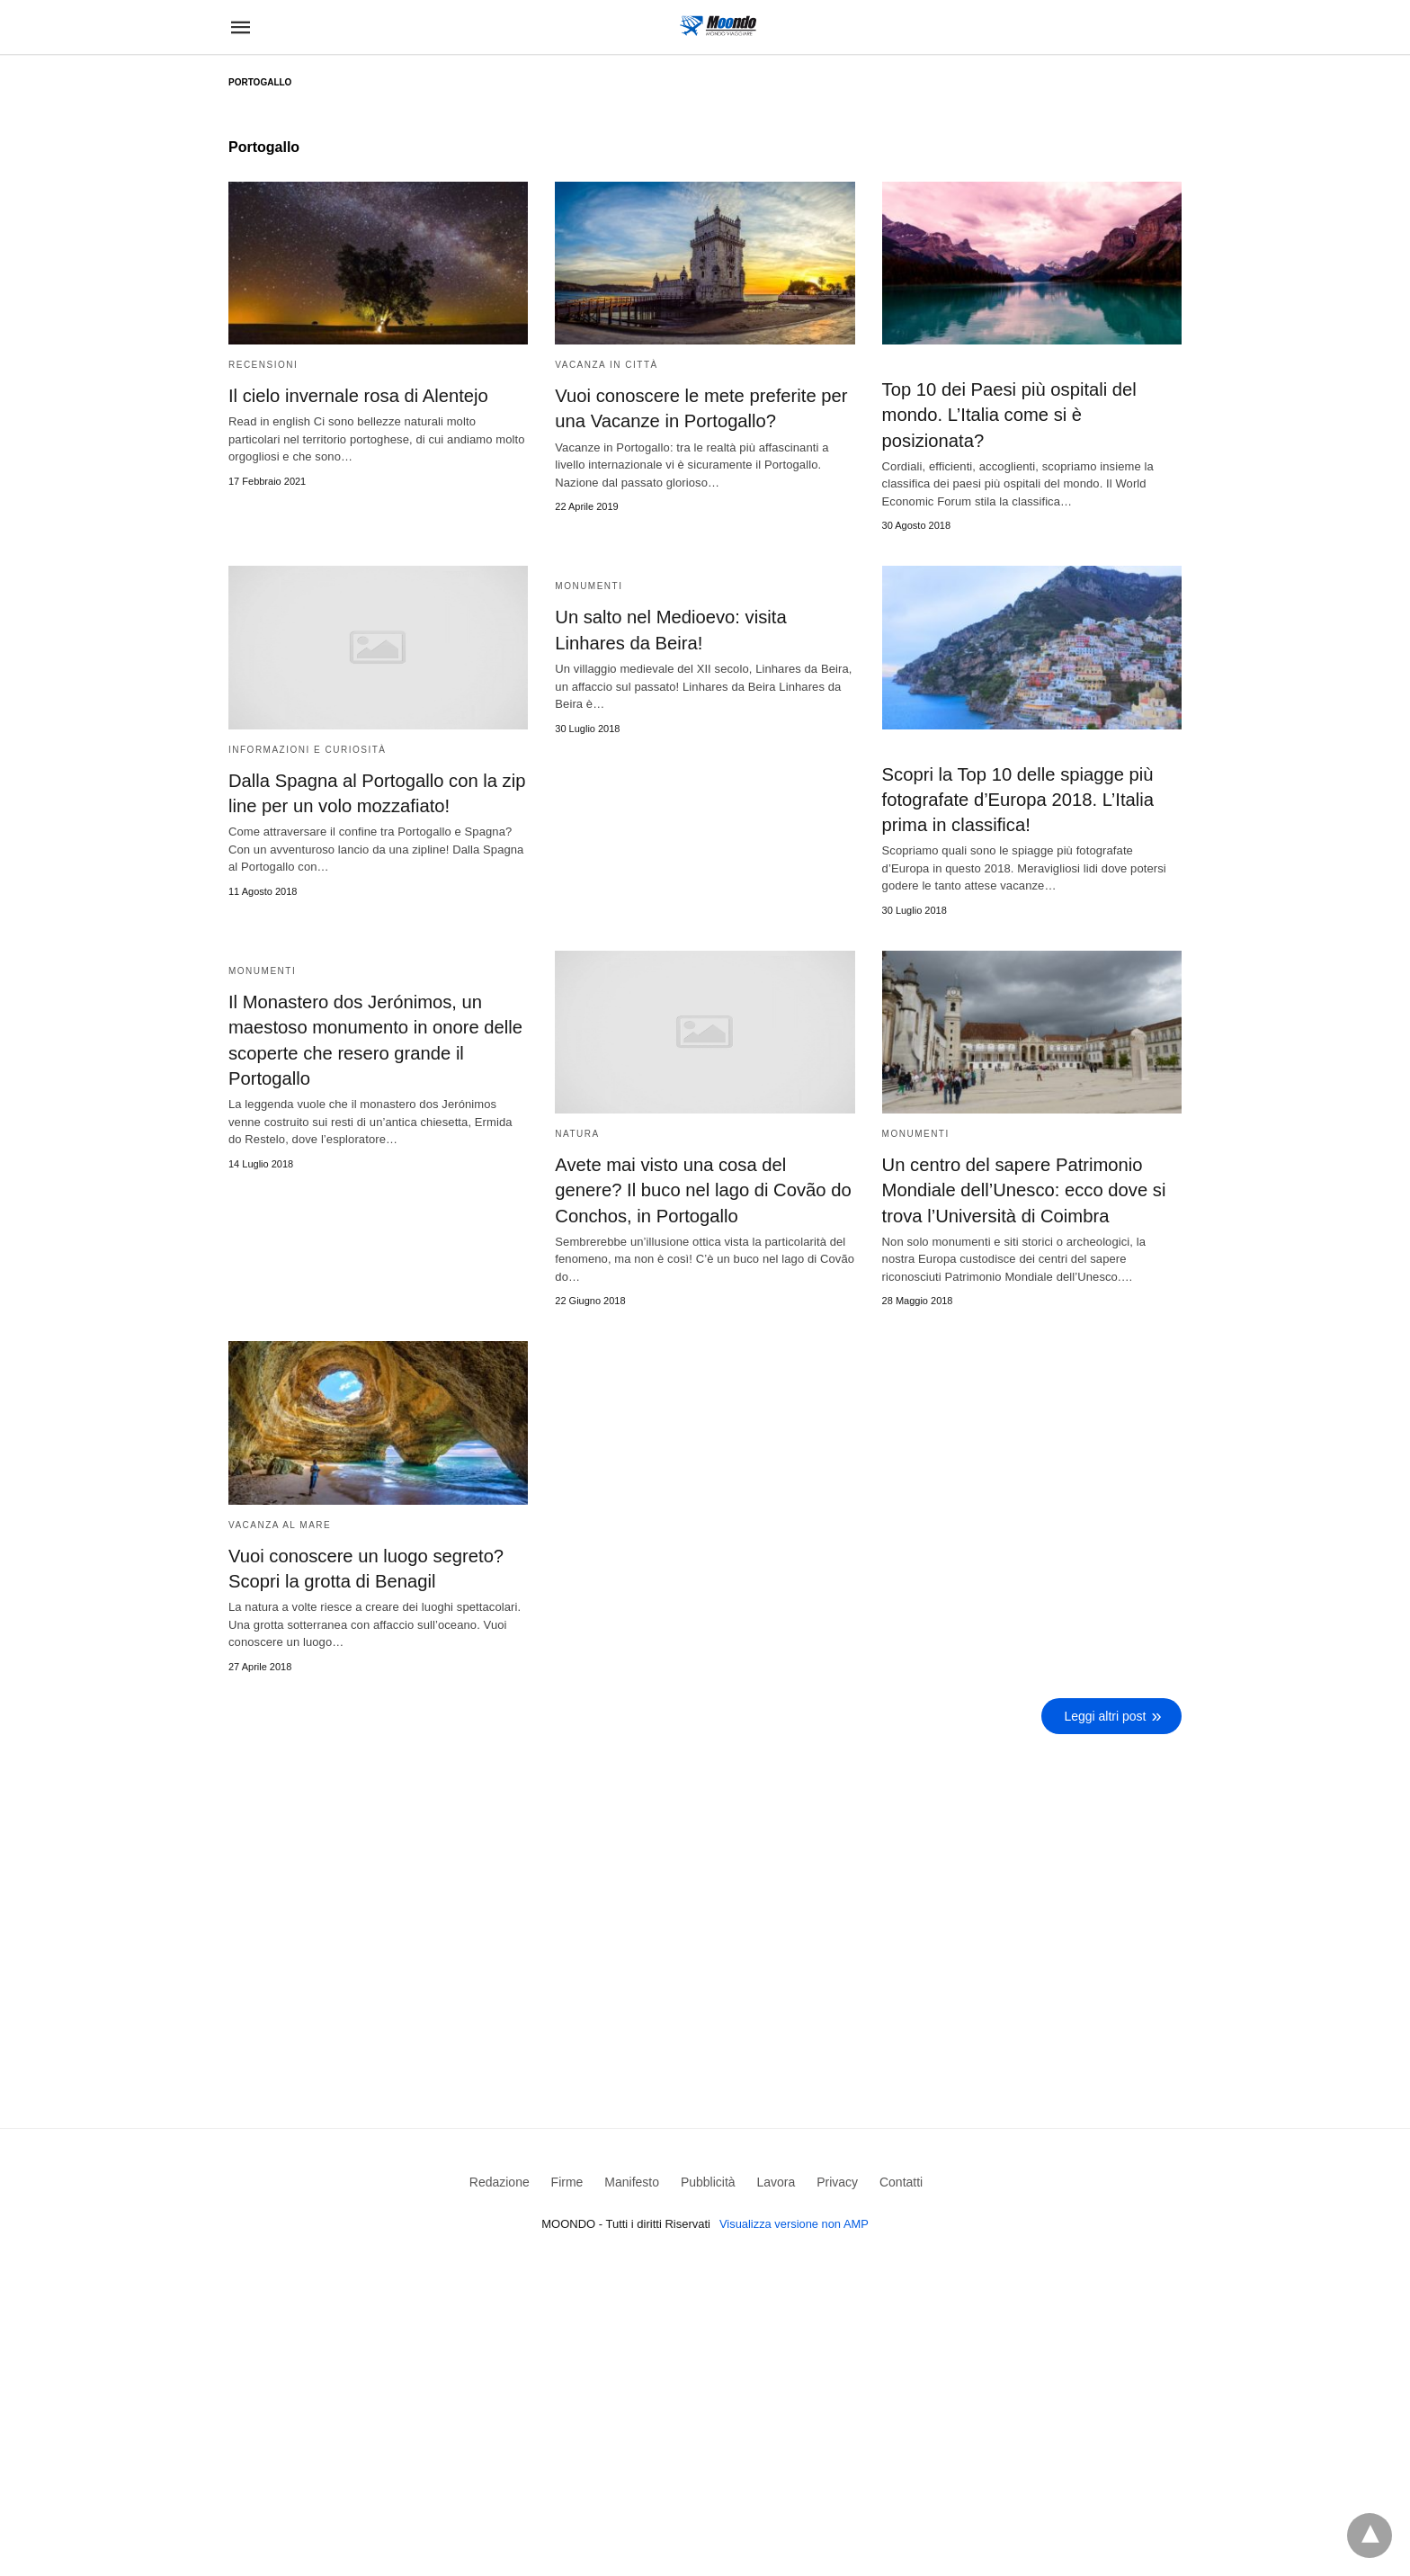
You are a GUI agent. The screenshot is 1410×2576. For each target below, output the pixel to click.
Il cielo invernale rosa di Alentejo (357, 396)
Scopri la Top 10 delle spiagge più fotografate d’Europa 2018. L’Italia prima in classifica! (1016, 799)
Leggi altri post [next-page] (1106, 1712)
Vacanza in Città (606, 365)
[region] (705, 1892)
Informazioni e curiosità (307, 749)
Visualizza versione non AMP (793, 2221)
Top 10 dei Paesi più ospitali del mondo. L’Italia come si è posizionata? (1008, 415)
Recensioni (263, 365)
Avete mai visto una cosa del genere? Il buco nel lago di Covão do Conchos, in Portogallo (704, 1188)
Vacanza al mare (279, 1522)
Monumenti (588, 586)
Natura (577, 1132)
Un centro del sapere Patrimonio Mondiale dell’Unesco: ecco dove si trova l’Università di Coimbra (1022, 1188)
